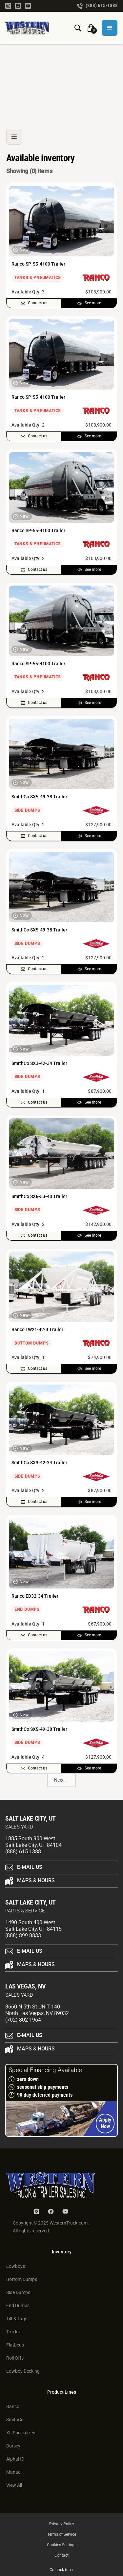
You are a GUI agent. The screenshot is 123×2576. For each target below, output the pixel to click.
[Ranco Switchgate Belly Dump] (61, 76)
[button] (109, 28)
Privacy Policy (61, 2524)
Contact (61, 2555)
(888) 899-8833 (23, 1936)
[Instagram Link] (8, 6)
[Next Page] (61, 1780)
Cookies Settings (61, 2545)
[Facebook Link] (18, 6)
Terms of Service (61, 2534)
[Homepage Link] (29, 27)
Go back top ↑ (62, 2570)
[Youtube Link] (28, 6)
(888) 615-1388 (23, 1852)
